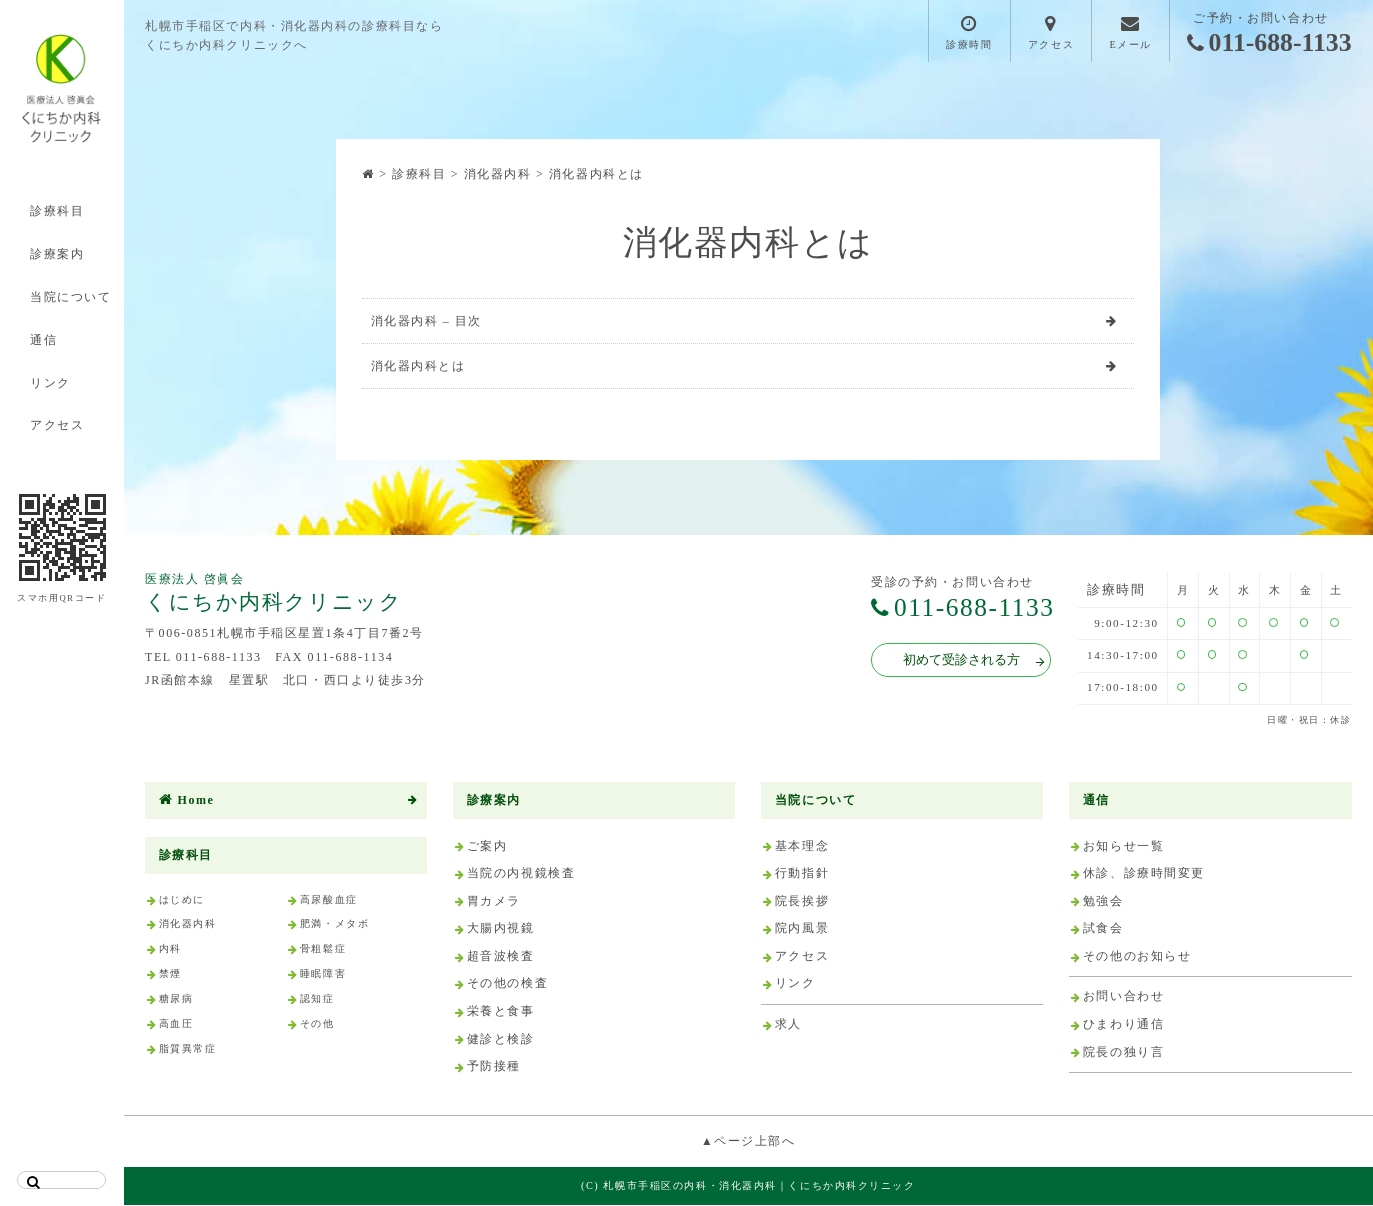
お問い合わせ (1123, 998)
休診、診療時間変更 (1144, 874)
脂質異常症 (188, 1049)
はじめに (182, 900)
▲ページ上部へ (748, 1142)
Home (187, 801)
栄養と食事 (501, 1012)
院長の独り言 (1123, 1053)
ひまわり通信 (1123, 1025)
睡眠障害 (323, 974)
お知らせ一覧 (1123, 847)
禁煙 (170, 974)
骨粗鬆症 (323, 950)
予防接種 (494, 1067)
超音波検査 (501, 957)
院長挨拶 (802, 902)
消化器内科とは (418, 367)
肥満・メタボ (334, 925)
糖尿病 (176, 999)
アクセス (57, 425)
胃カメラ (494, 902)
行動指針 (802, 874)
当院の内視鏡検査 (521, 874)
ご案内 (487, 847)
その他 (317, 1024)
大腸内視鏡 (501, 930)
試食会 (1103, 930)
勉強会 (1103, 902)
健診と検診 (501, 1040)
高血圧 (176, 1024)
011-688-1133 (1269, 43)
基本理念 (802, 847)
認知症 (317, 999)
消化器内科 (188, 925)
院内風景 (802, 930)
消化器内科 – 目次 (427, 321)
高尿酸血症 (329, 900)
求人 (788, 1025)
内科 (170, 950)
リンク (50, 383)
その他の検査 (507, 985)
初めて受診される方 (969, 661)
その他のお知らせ (1137, 957)
